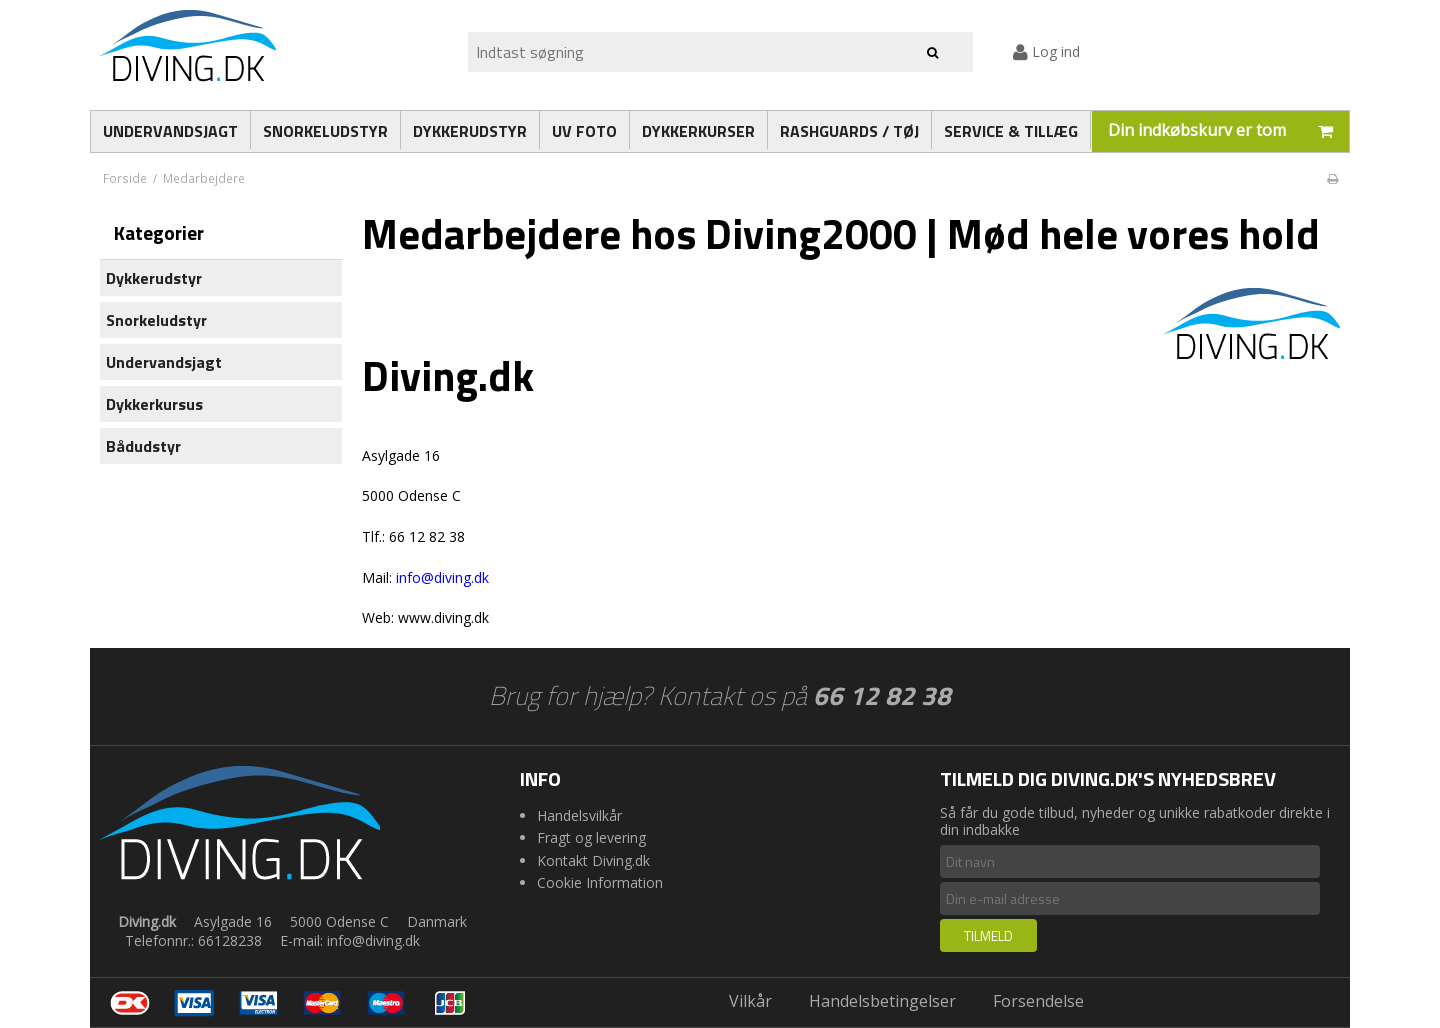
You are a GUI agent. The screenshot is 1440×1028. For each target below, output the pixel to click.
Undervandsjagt (164, 362)
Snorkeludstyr (156, 320)
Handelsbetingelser (882, 1001)
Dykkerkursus (154, 404)
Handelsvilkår (579, 815)
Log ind (1046, 51)
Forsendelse (1038, 1001)
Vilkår (750, 1001)
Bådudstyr (143, 446)
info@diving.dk (442, 577)
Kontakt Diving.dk (593, 860)
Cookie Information (600, 882)
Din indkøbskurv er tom (1228, 131)
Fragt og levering (591, 837)
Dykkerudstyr (154, 278)
